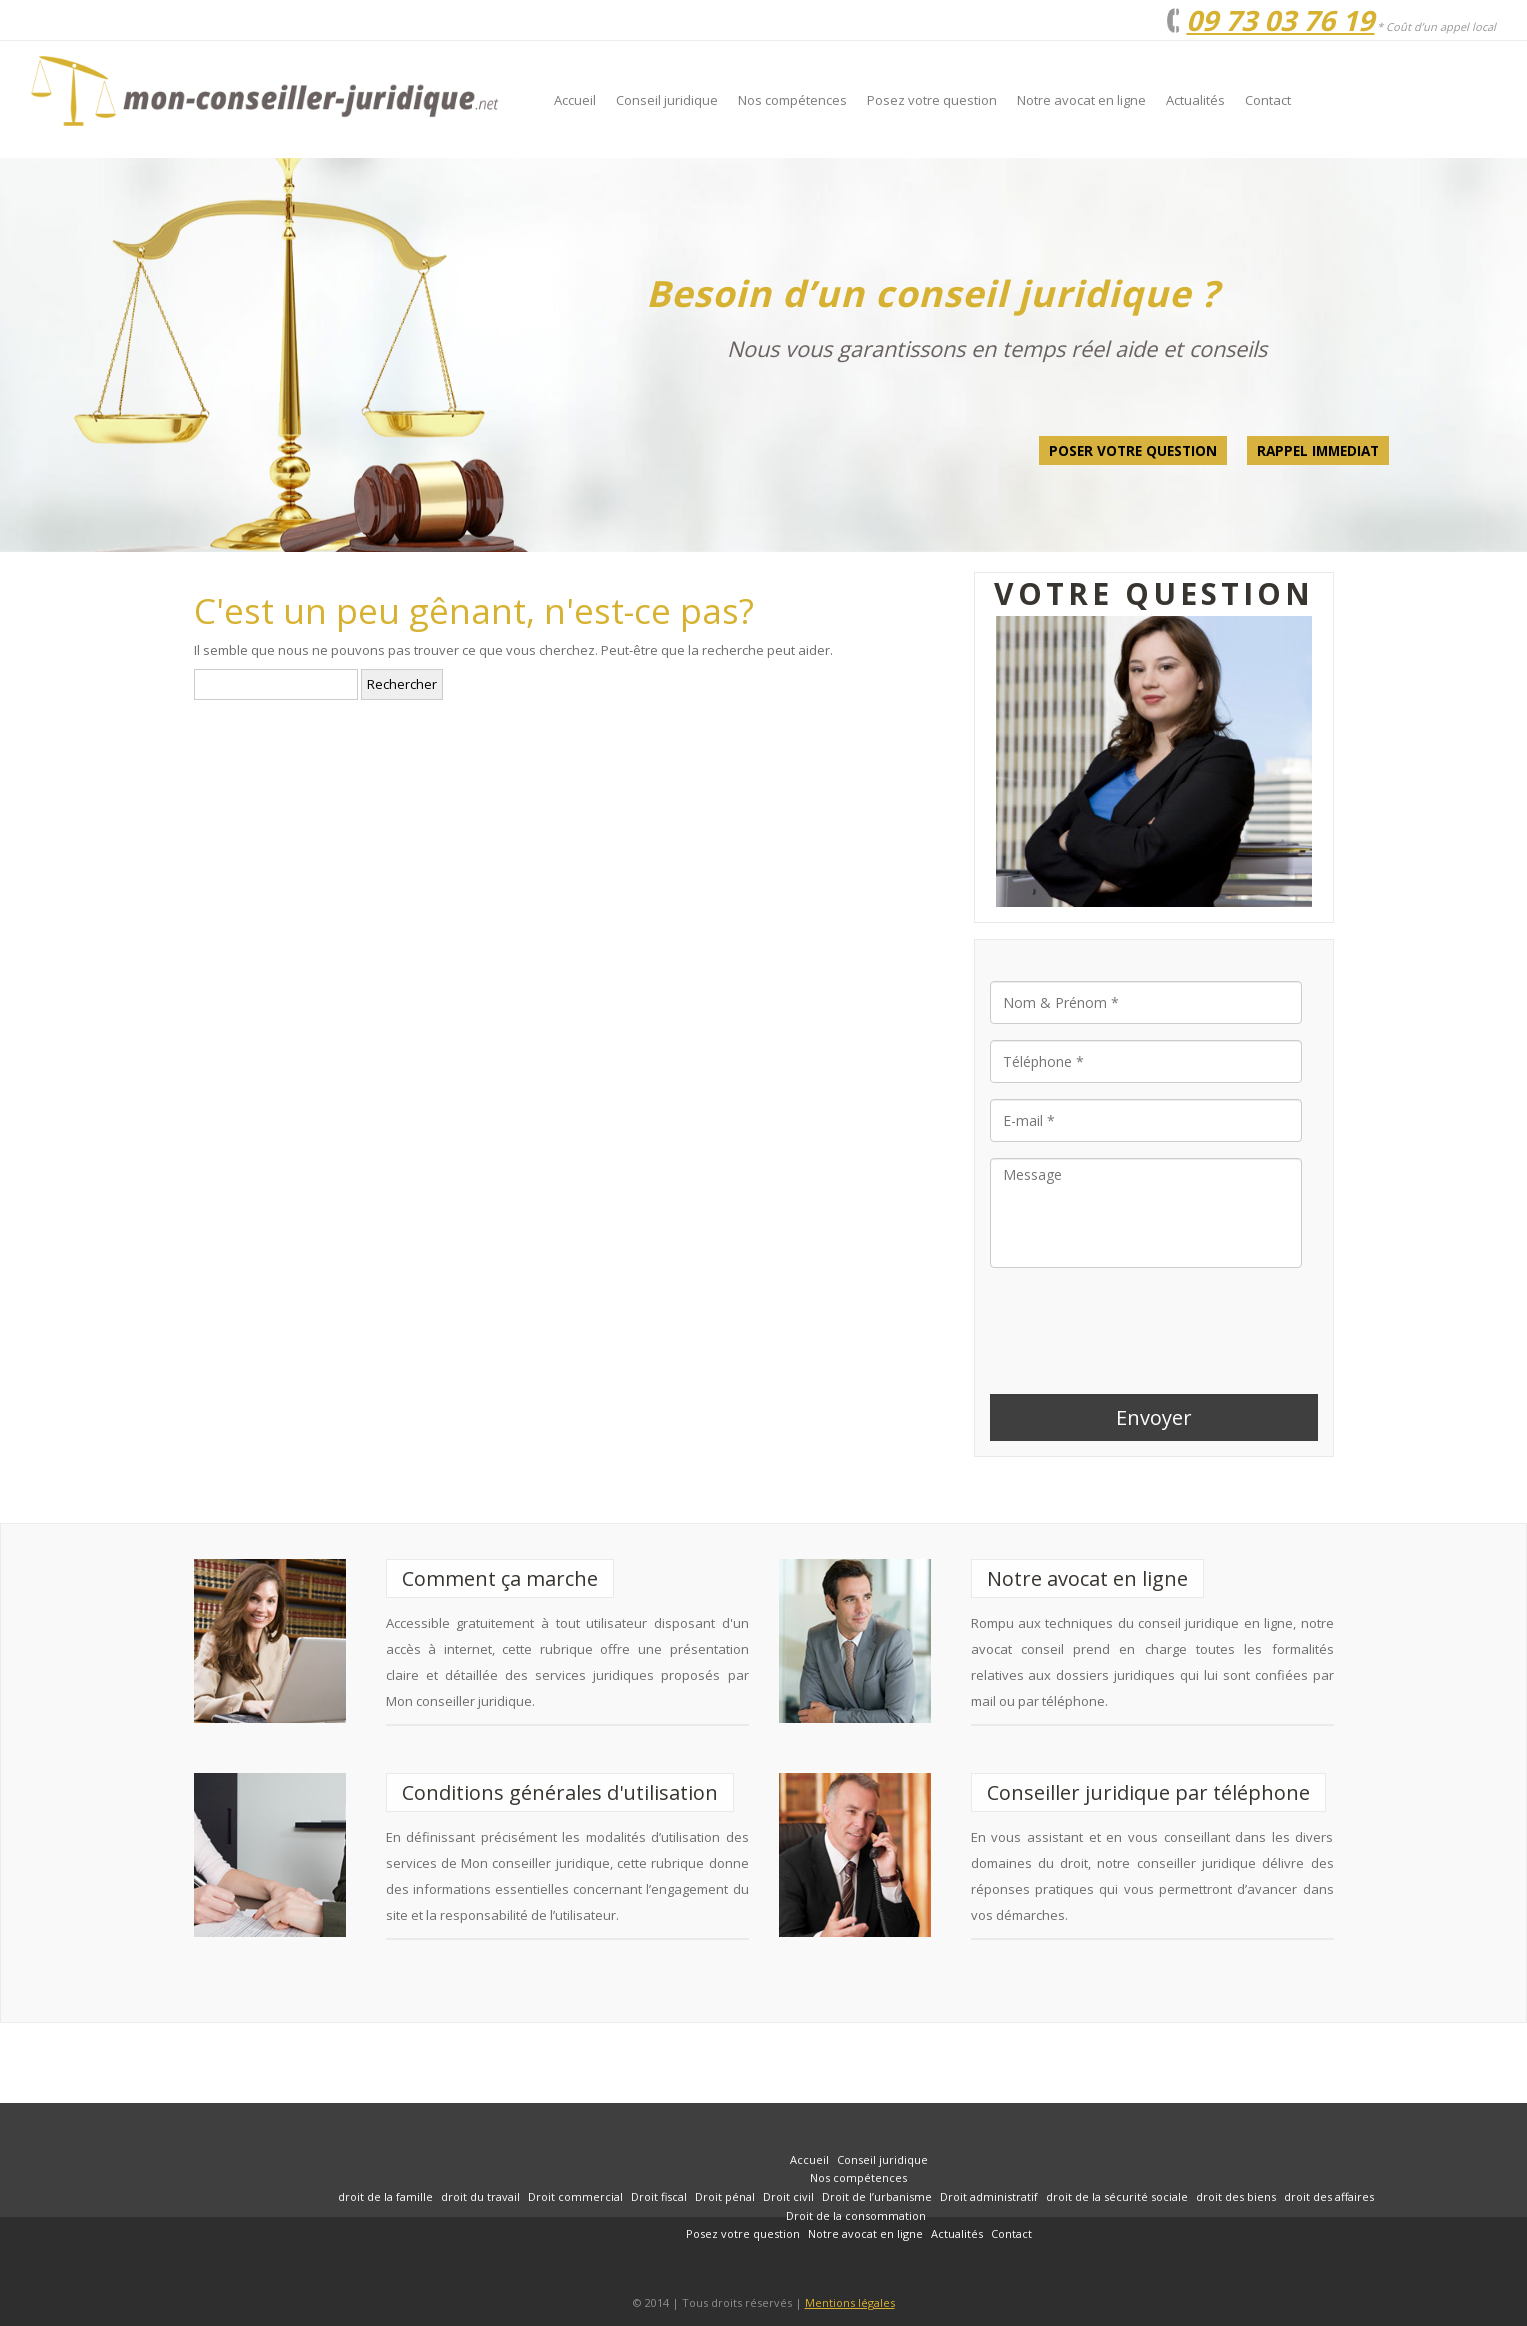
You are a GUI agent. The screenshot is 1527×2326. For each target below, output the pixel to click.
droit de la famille (385, 2196)
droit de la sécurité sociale (1117, 2196)
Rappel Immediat (1318, 450)
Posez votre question (932, 100)
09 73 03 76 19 (1280, 20)
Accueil (575, 100)
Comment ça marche (500, 1578)
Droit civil (788, 2196)
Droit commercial (575, 2196)
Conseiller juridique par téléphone (1148, 1792)
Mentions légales (850, 2302)
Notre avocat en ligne (1081, 100)
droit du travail (480, 2196)
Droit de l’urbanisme (877, 2196)
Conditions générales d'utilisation (560, 1792)
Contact (1268, 100)
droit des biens (1236, 2196)
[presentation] (1142, 1323)
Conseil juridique (667, 100)
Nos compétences (792, 100)
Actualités (1195, 100)
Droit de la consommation (856, 2215)
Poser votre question (1133, 450)
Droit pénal (725, 2196)
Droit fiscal (659, 2196)
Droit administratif (989, 2196)
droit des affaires (1329, 2196)
